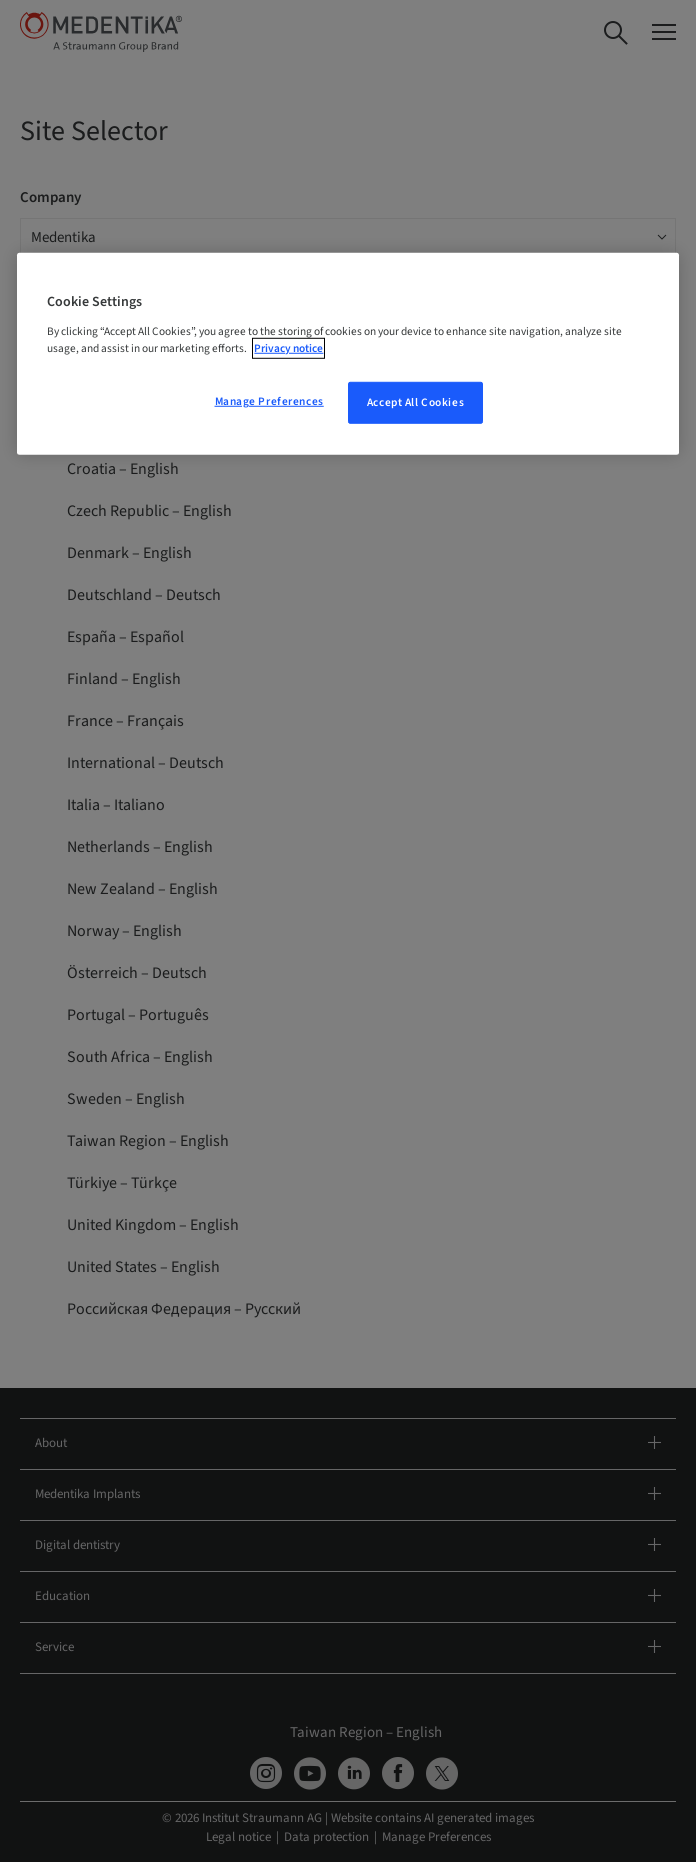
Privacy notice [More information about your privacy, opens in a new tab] (288, 348)
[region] (347, 354)
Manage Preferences (269, 401)
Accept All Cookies (415, 402)
